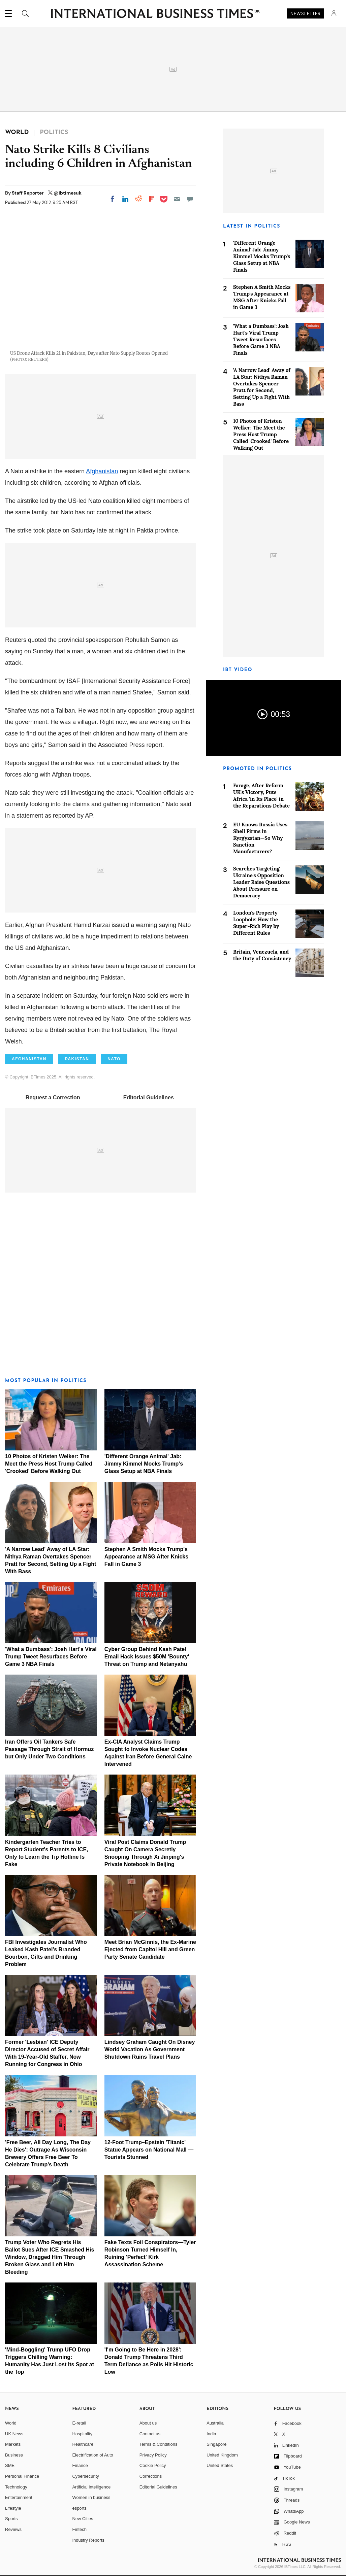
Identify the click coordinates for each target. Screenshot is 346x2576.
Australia (215, 2423)
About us (148, 2423)
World (11, 2423)
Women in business (91, 2497)
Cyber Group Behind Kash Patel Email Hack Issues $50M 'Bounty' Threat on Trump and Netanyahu (146, 1656)
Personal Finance (22, 2476)
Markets (13, 2444)
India (211, 2433)
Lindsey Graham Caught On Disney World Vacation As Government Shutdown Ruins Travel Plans (149, 2049)
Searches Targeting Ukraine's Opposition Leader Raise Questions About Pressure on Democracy (261, 882)
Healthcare (82, 2444)
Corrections (150, 2476)
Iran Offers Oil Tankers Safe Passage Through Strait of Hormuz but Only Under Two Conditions (49, 1749)
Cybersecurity (85, 2476)
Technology (16, 2486)
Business (14, 2455)
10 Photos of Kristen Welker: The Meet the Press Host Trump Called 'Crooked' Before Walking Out (48, 1463)
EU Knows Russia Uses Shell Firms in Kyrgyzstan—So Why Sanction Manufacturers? (260, 838)
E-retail (79, 2423)
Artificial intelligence (91, 2486)
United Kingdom (222, 2455)
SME (9, 2465)
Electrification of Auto (92, 2455)
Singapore (216, 2444)
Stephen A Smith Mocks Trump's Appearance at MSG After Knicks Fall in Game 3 (146, 1556)
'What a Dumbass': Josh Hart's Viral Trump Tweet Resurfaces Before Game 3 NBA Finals (51, 1656)
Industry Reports (88, 2540)
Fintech (79, 2529)
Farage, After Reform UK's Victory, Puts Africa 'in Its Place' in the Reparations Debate (261, 795)
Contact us (149, 2433)
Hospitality (82, 2433)
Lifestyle (13, 2508)
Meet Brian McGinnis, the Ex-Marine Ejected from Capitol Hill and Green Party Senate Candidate (150, 1949)
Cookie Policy (152, 2465)
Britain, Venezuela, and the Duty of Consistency (262, 955)
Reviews (13, 2529)
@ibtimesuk (68, 193)
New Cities (82, 2518)
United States (220, 2465)
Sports (11, 2518)
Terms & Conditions (158, 2444)
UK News (14, 2433)
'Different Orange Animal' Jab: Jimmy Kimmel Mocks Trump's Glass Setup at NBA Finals (143, 1463)
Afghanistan (102, 471)
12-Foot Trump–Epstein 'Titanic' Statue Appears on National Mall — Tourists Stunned (148, 2149)
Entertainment (18, 2497)
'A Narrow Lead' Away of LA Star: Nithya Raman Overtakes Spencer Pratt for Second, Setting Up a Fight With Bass (261, 387)
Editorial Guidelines (148, 1097)
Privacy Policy (153, 2455)
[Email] (177, 199)
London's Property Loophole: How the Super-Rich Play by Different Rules (256, 922)
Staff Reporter (28, 193)
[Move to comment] (190, 199)
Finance (80, 2465)
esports (79, 2508)
